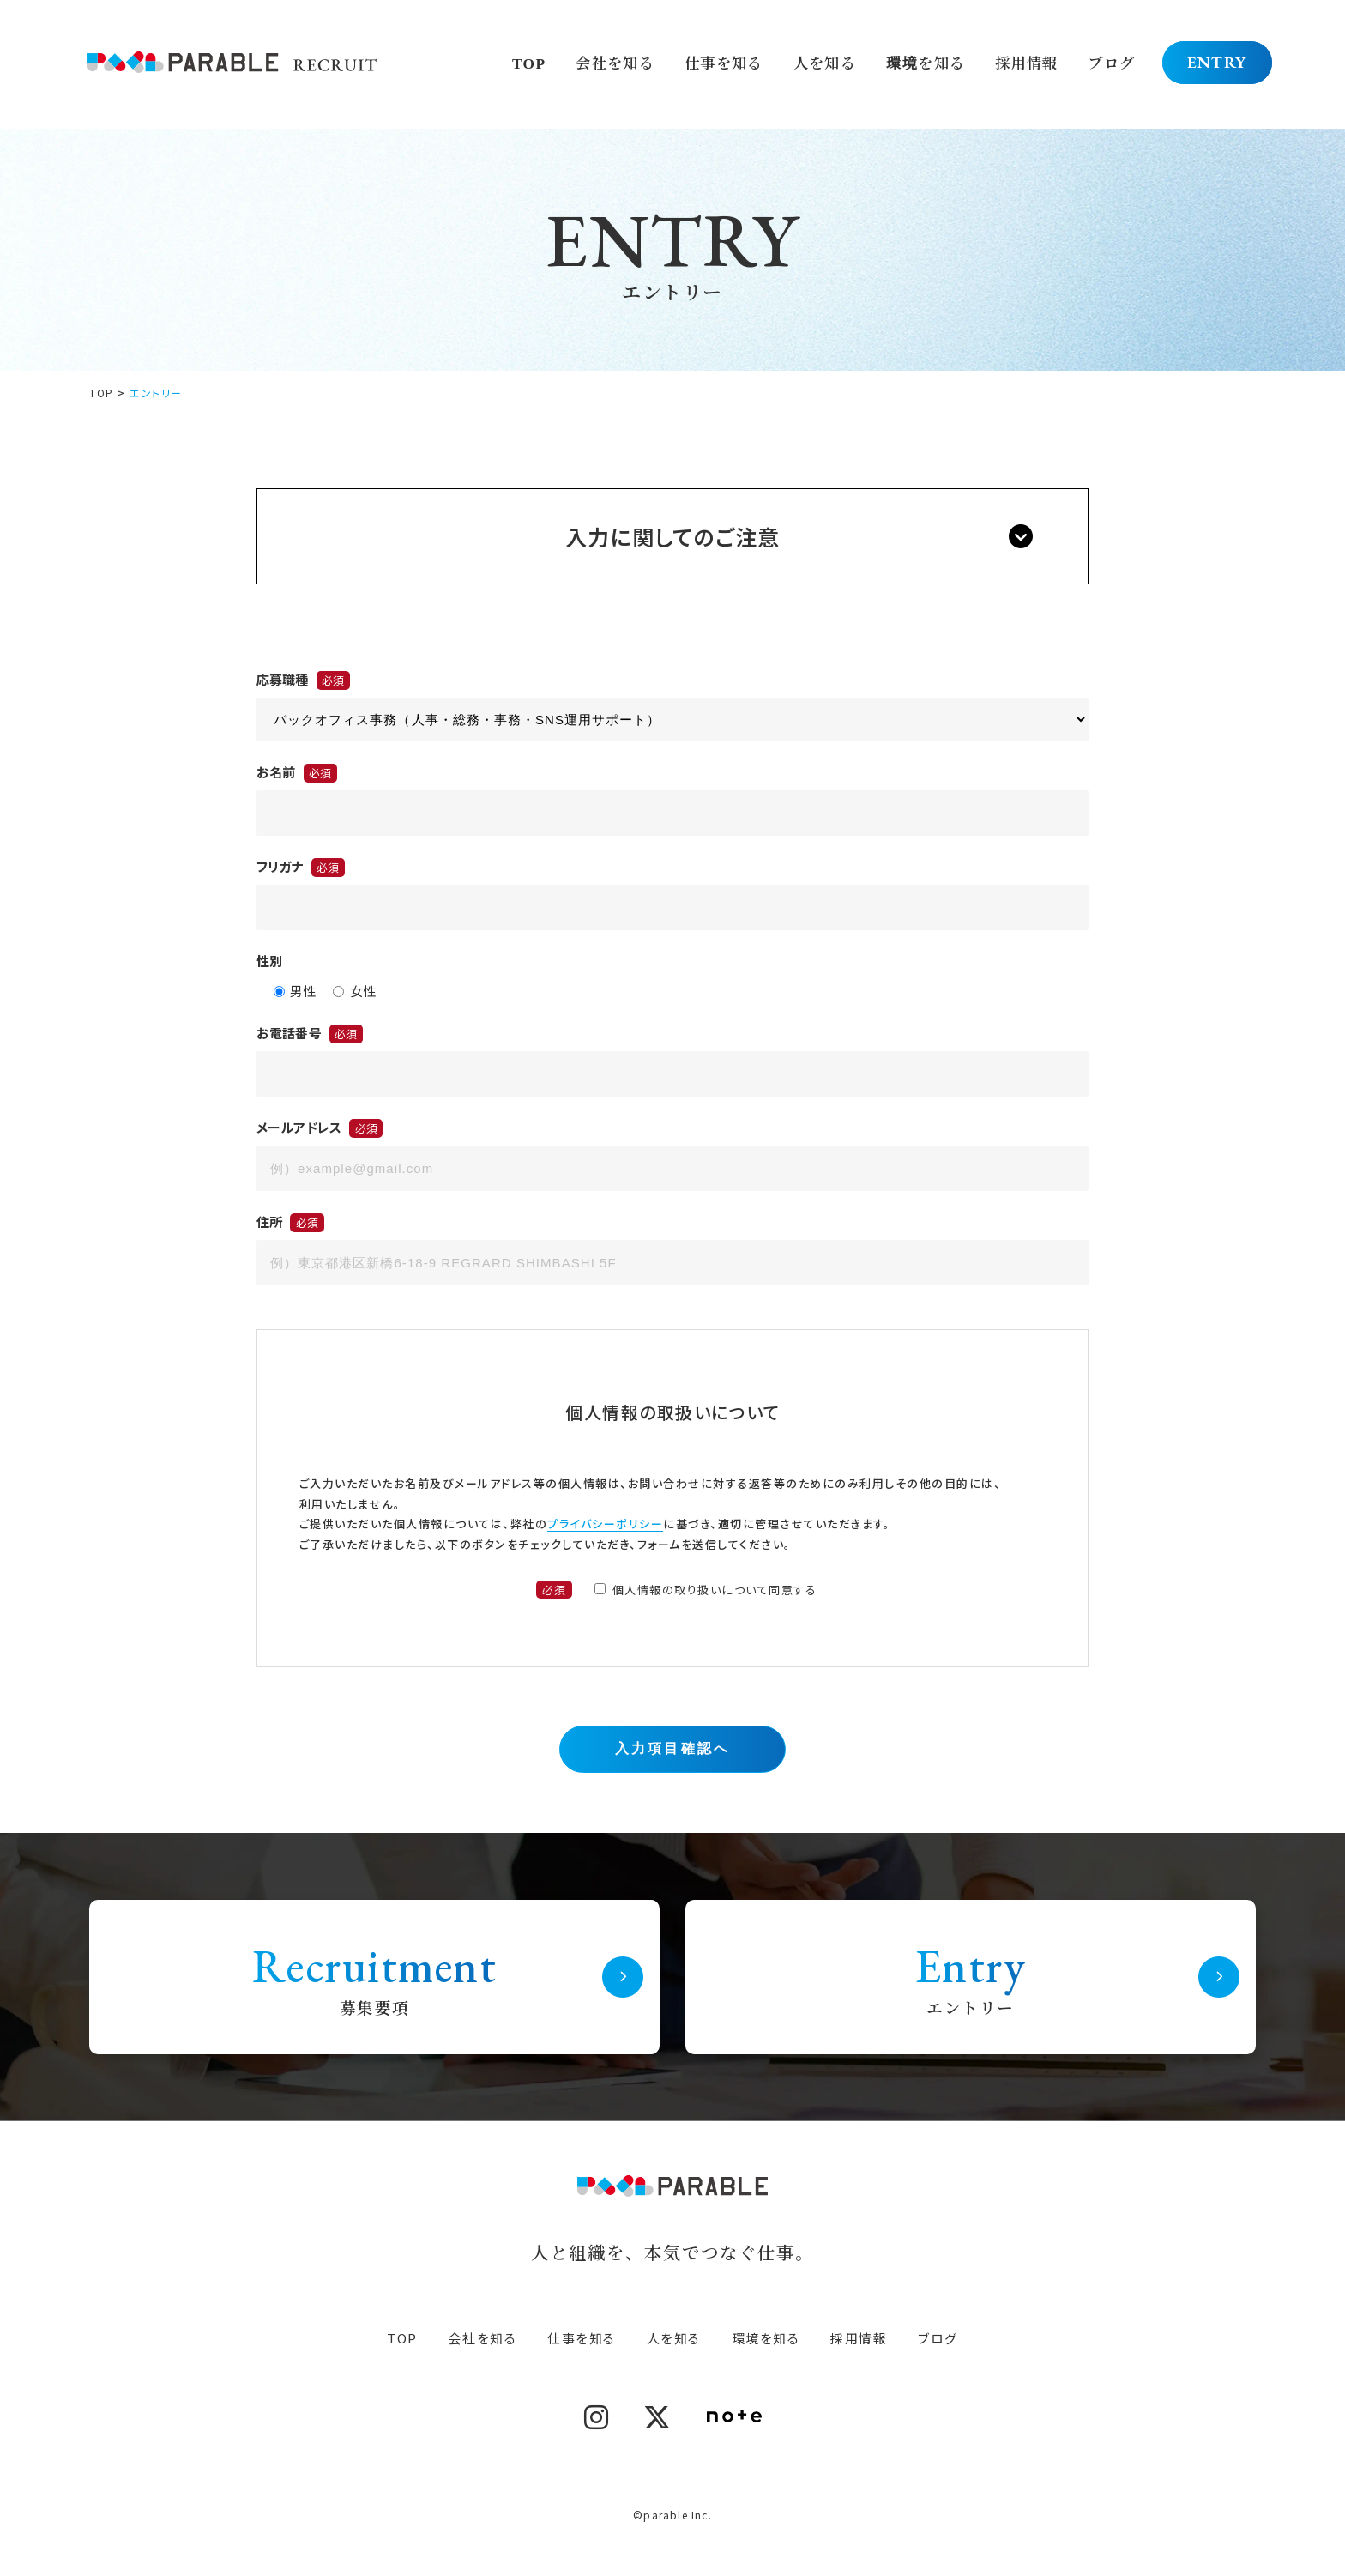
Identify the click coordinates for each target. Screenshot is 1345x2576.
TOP (527, 62)
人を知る (823, 62)
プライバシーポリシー (605, 1523)
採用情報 (1027, 62)
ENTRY (1217, 62)
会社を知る (614, 62)
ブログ (1112, 62)
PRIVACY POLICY (672, 2477)
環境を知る (925, 62)
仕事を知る (723, 62)
